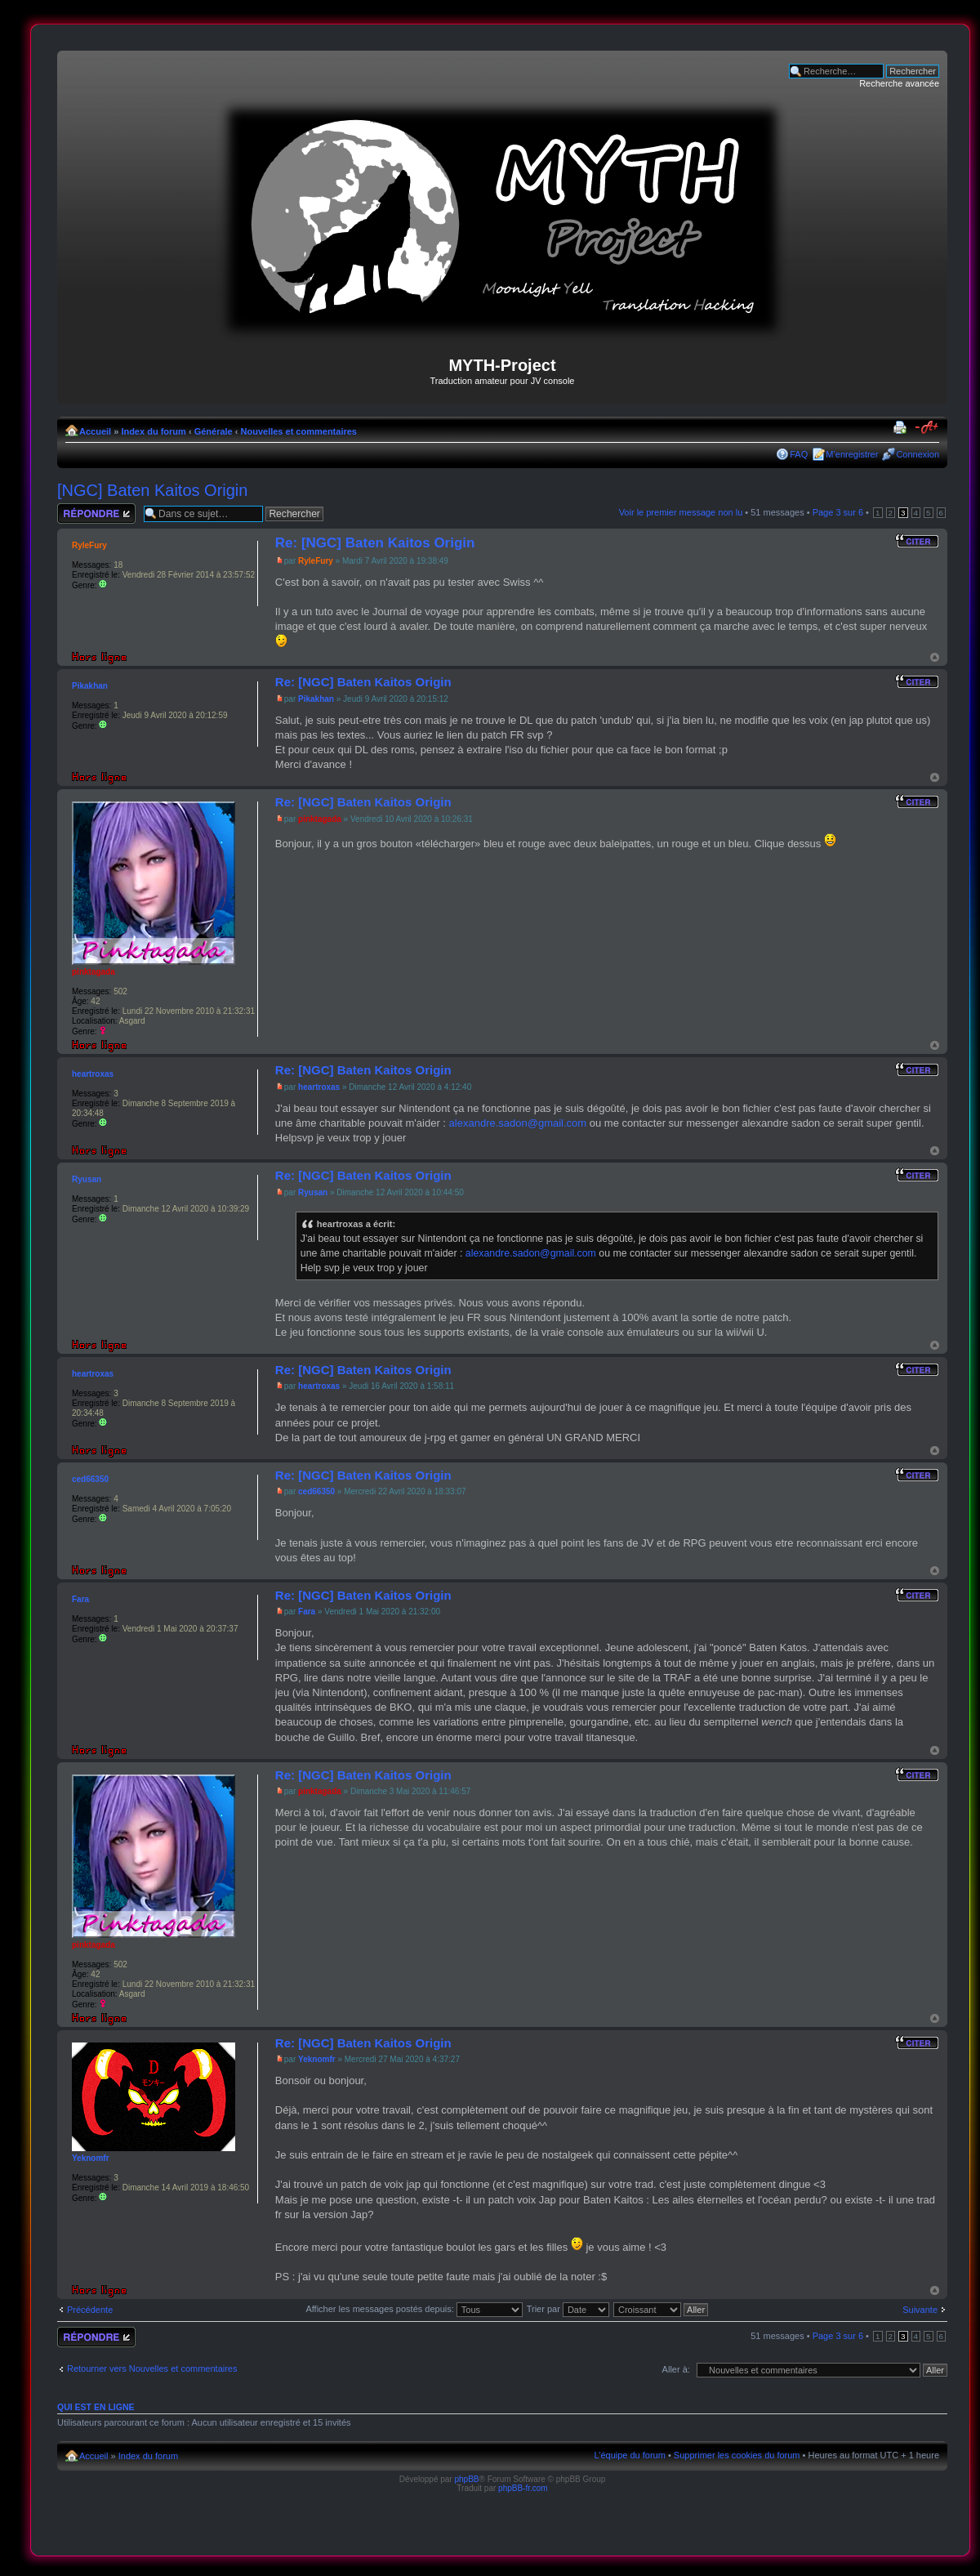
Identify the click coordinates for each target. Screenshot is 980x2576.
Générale (213, 431)
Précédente (90, 2310)
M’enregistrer (852, 454)
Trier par (568, 2309)
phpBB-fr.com (523, 2488)
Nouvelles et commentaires (299, 431)
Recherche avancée (899, 83)
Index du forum (153, 431)
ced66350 (316, 1491)
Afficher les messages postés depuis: (413, 2309)
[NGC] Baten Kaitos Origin (152, 490)
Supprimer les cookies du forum (737, 2455)
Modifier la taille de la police (927, 428)
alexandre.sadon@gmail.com (518, 1123)
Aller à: (676, 2369)
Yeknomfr (317, 2059)
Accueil (95, 431)
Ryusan (312, 1192)
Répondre (96, 513)
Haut (934, 657)
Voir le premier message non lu (681, 512)
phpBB (466, 2479)
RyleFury (315, 560)
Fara (306, 1611)
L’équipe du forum (629, 2455)
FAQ (799, 454)
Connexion (917, 454)
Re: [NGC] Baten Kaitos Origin (375, 543)
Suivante (920, 2310)
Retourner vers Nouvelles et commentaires (152, 2368)
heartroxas (319, 1087)
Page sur (838, 512)
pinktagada (319, 819)
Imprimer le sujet (902, 428)
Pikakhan (316, 698)
